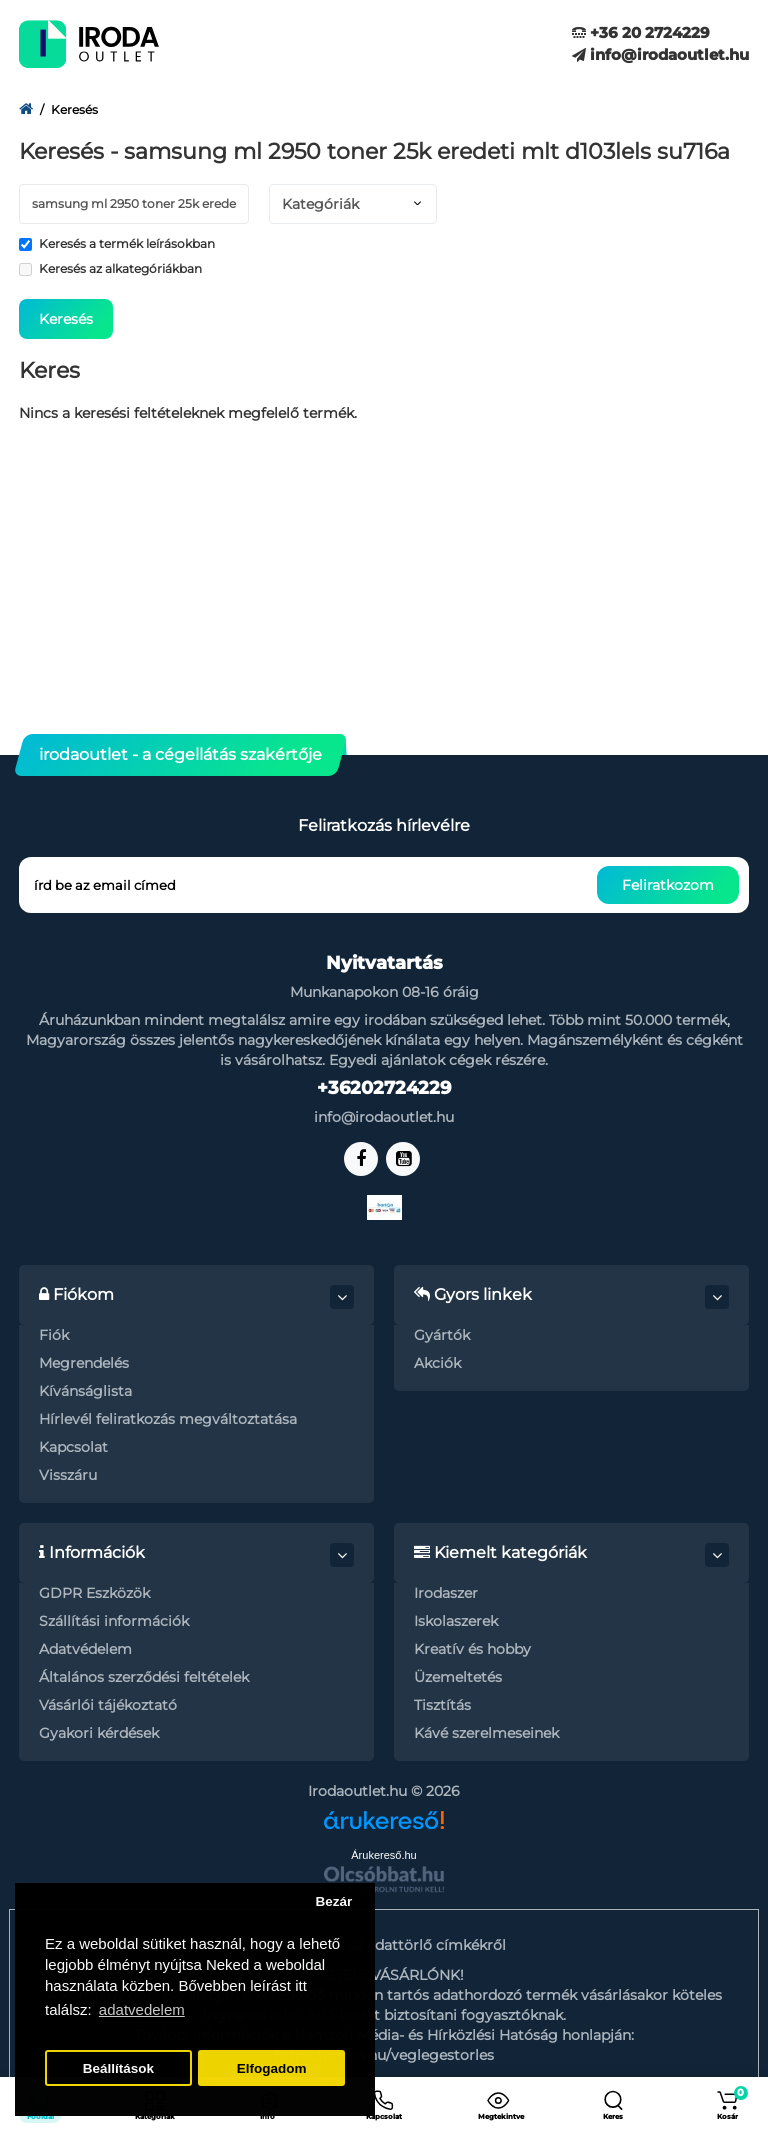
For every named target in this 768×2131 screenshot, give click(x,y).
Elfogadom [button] (272, 2068)
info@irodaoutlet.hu (660, 54)
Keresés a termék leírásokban (117, 243)
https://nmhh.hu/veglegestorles (384, 2055)
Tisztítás (442, 1705)
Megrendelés (84, 1363)
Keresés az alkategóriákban (110, 268)
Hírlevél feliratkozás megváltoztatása (168, 1419)
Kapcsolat (73, 1447)
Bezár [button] (333, 1901)
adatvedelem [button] (142, 2009)
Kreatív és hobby (472, 1649)
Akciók (437, 1363)
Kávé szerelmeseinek (486, 1733)
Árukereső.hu (383, 1855)
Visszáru (68, 1475)
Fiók (54, 1335)
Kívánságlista (85, 1391)
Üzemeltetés (458, 1677)
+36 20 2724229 (641, 32)
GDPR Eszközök (94, 1593)
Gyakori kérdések (99, 1733)
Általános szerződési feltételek (144, 1677)
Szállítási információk (114, 1621)
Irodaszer (446, 1593)
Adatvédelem (85, 1649)
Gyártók (442, 1335)
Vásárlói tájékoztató (108, 1705)
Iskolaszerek (456, 1621)
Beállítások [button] (118, 2068)
